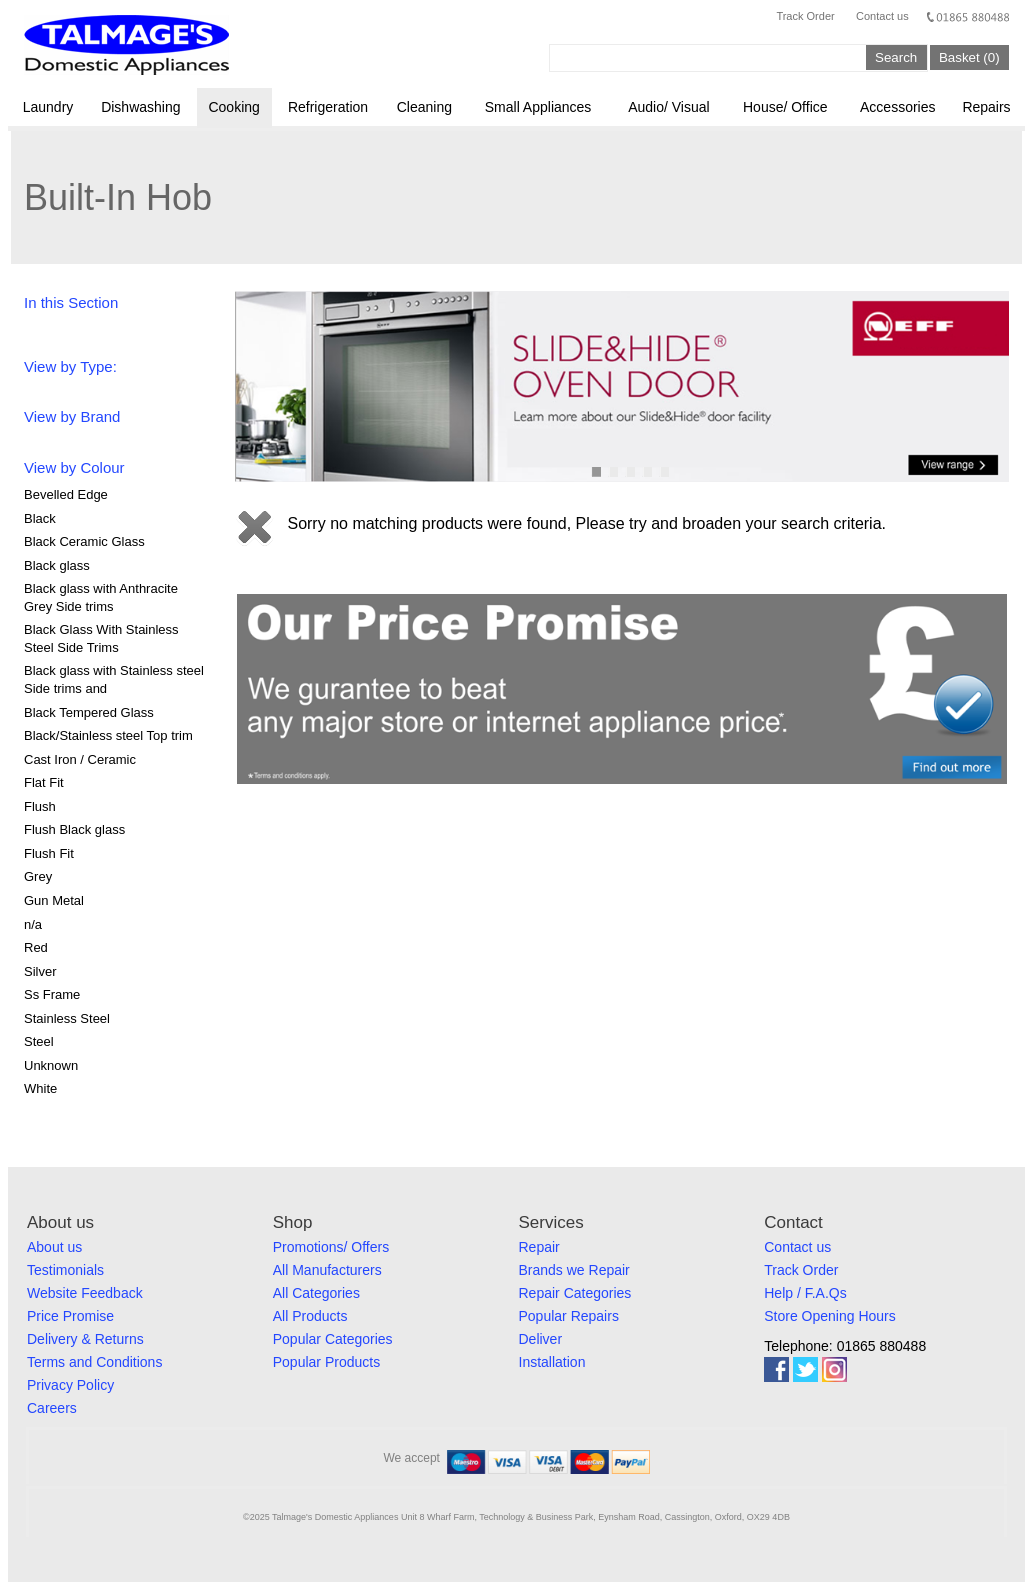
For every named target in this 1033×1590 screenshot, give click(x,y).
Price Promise (70, 1316)
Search (896, 57)
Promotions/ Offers (331, 1247)
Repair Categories (575, 1293)
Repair (539, 1247)
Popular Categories (333, 1339)
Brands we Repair (574, 1270)
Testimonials (65, 1270)
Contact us (882, 16)
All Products (310, 1316)
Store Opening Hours (830, 1316)
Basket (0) (969, 57)
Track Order (805, 16)
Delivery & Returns (85, 1339)
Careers (52, 1408)
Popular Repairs (569, 1316)
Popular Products (326, 1362)
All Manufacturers (327, 1270)
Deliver (541, 1339)
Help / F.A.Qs (805, 1293)
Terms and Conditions (94, 1362)
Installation (552, 1362)
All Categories (316, 1293)
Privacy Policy (70, 1385)
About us (54, 1247)
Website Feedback (85, 1293)
